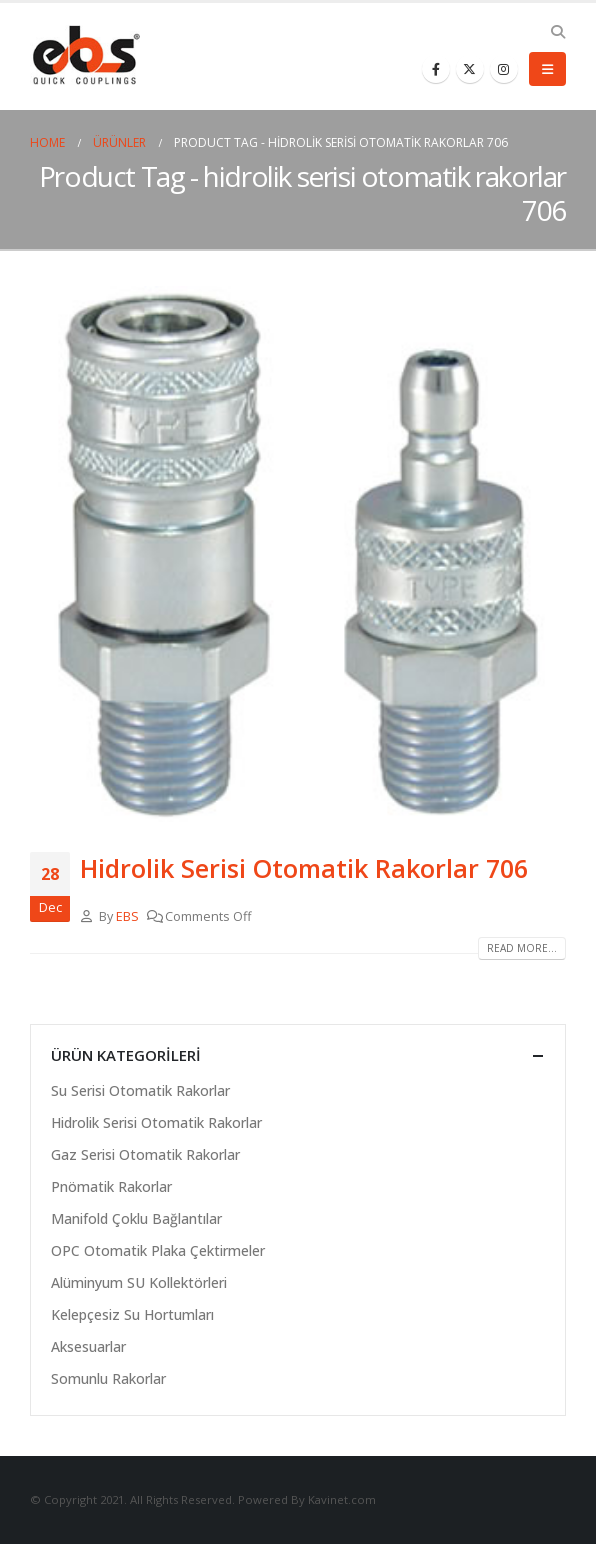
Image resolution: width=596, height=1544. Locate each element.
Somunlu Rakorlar (108, 1378)
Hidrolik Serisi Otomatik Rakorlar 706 (304, 868)
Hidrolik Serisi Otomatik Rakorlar (156, 1122)
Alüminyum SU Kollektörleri (139, 1282)
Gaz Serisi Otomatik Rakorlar (145, 1154)
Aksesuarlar (88, 1346)
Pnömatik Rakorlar (111, 1186)
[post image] (298, 554)
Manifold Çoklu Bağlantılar (136, 1218)
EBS (127, 916)
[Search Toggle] (557, 32)
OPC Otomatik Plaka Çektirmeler (158, 1250)
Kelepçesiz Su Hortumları (132, 1314)
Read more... (522, 948)
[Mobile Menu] (547, 69)
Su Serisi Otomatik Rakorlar (140, 1090)
